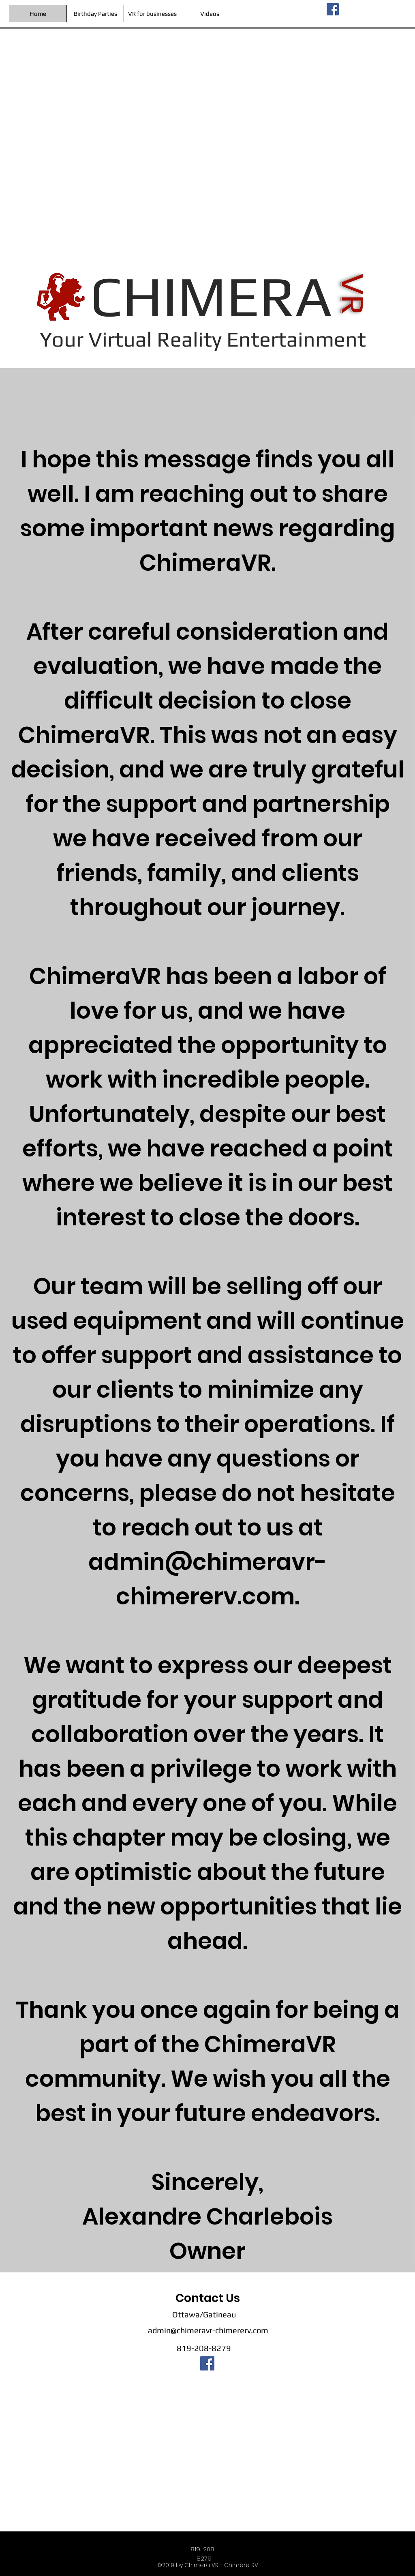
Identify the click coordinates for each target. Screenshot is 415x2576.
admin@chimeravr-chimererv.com (208, 2330)
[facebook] (333, 9)
